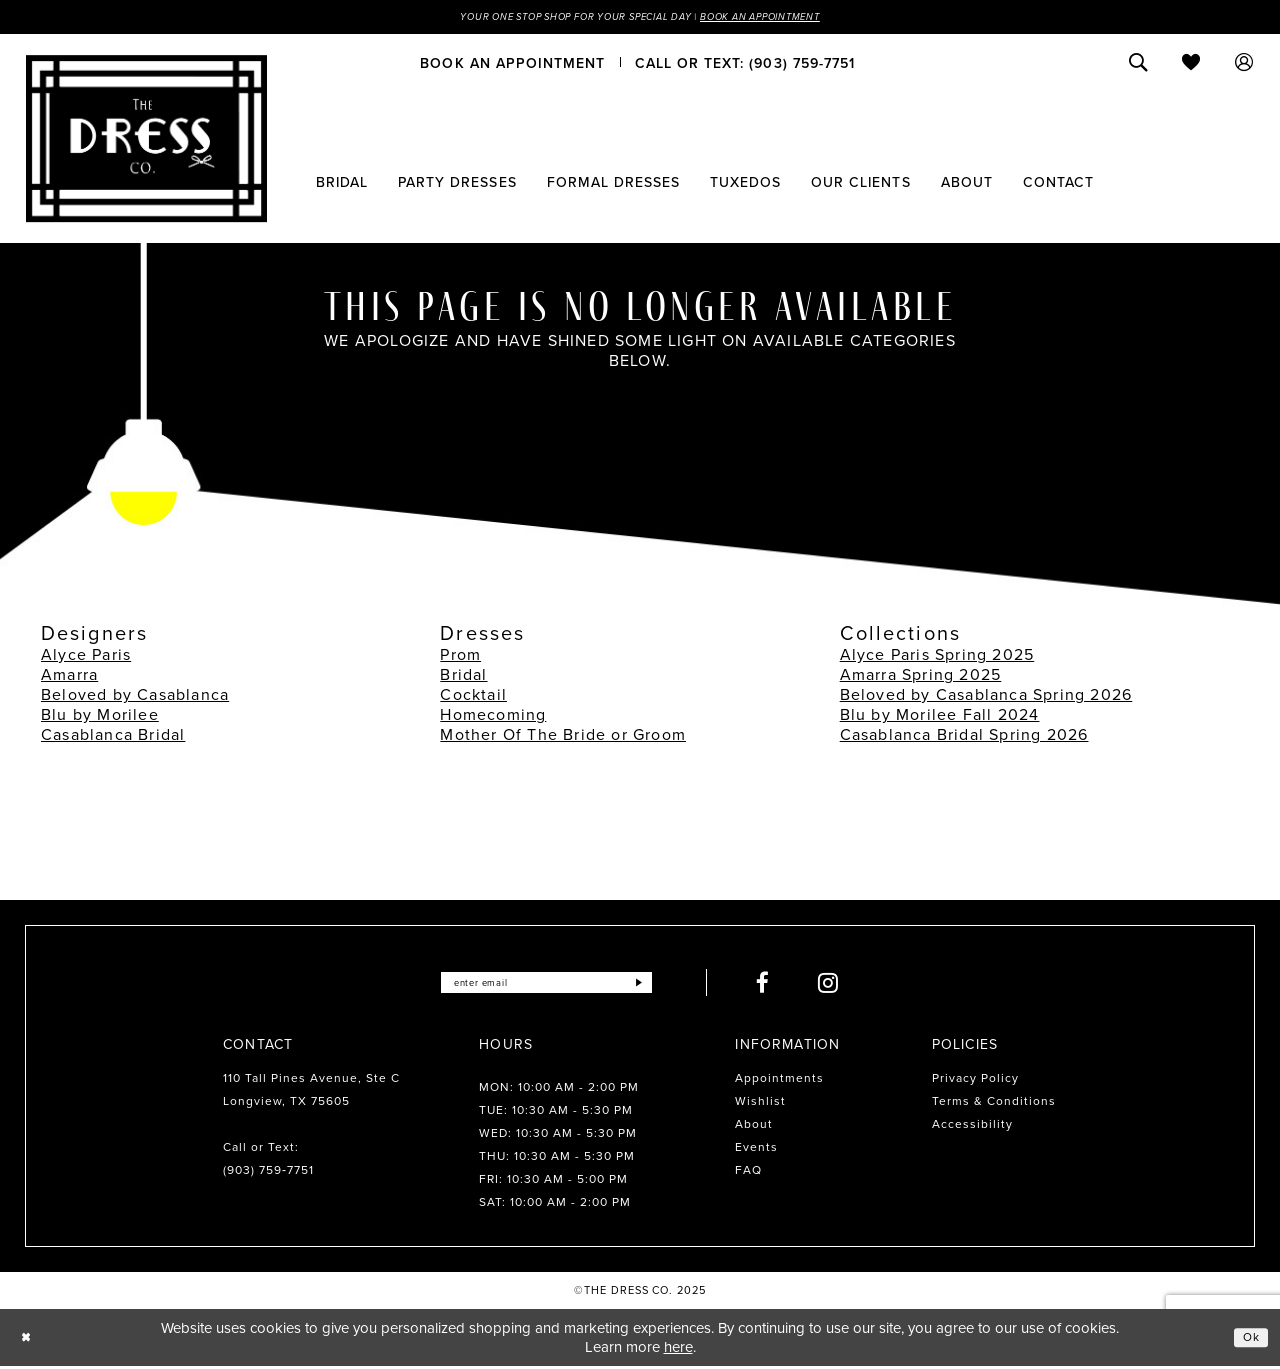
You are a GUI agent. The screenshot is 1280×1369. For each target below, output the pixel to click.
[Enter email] (546, 985)
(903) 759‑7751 (268, 1173)
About (754, 1127)
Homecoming (493, 717)
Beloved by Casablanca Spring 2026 (986, 697)
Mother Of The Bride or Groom (563, 737)
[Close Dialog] (29, 1340)
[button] (1244, 65)
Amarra (69, 677)
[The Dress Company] (146, 141)
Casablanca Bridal (113, 737)
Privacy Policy (975, 1081)
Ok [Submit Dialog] (1248, 1340)
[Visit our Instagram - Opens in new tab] (855, 985)
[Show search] (1138, 65)
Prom (460, 657)
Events (756, 1150)
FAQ (748, 1173)
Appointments (779, 1081)
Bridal (463, 677)
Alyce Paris (86, 657)
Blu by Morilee (100, 717)
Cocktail (473, 697)
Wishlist (760, 1104)
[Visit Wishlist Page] (1191, 65)
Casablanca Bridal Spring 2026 (964, 737)
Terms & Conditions (994, 1104)
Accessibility (972, 1127)
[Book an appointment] (512, 65)
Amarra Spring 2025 (921, 677)
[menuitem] (512, 65)
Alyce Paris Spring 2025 (937, 657)
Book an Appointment (798, 18)
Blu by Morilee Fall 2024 (940, 717)
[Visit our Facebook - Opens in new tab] (790, 985)
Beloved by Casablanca (135, 697)
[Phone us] (745, 65)
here (678, 1349)
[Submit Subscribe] (663, 985)
